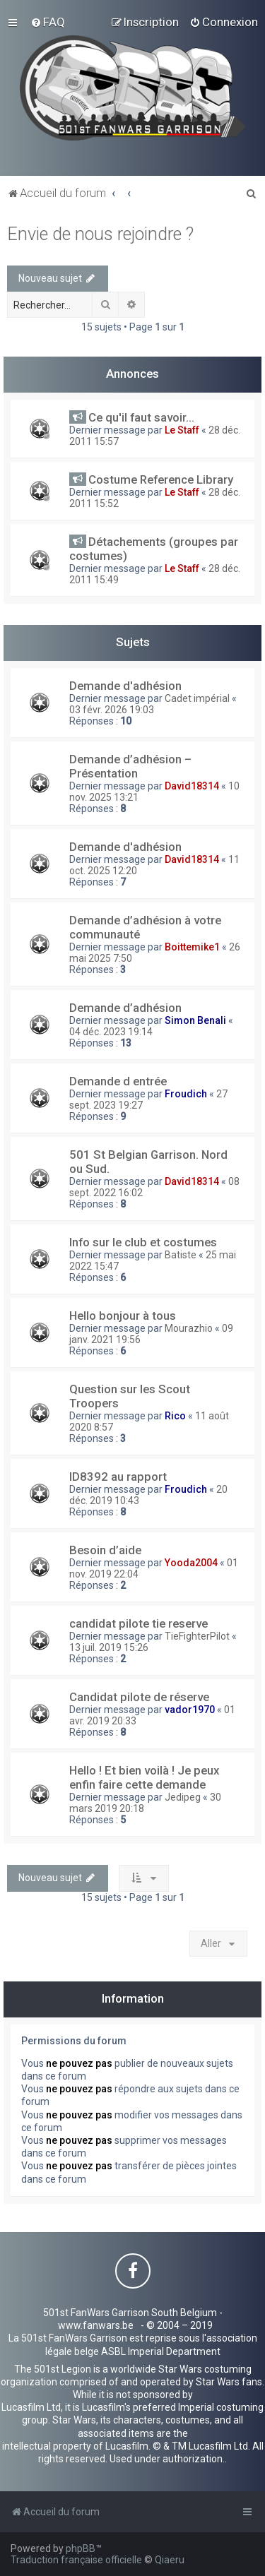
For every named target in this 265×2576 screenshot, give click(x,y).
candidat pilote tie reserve (138, 1623)
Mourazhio (189, 1328)
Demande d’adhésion (125, 1008)
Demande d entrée (118, 1081)
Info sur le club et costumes (143, 1242)
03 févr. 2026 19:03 (111, 709)
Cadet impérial (197, 698)
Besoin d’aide (105, 1550)
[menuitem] (47, 22)
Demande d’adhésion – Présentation (130, 766)
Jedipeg (183, 1797)
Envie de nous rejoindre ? (100, 234)
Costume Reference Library (160, 479)
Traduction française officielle (76, 2559)
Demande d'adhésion (125, 686)
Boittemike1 (192, 947)
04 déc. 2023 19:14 (111, 1031)
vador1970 (190, 1709)
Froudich (186, 1093)
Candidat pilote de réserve (139, 1697)
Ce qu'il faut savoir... (141, 417)
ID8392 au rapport (118, 1476)
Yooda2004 (191, 1562)
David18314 (192, 786)
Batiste (180, 1254)
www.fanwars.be (96, 2325)
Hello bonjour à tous (122, 1315)
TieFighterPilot (197, 1636)
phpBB (80, 2548)
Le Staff (182, 430)
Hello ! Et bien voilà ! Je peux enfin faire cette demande (144, 1777)
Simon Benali (195, 1020)
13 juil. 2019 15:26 (108, 1647)
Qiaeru (169, 2559)
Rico (175, 1415)
